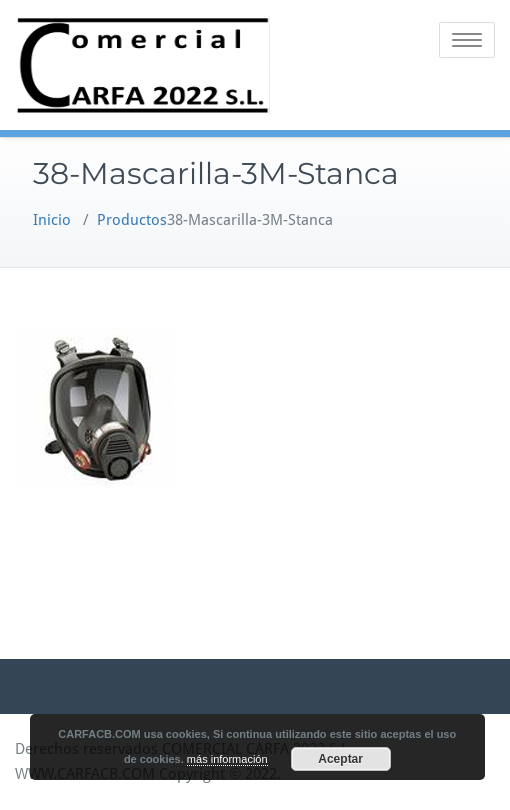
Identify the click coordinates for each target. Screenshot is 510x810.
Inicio (52, 220)
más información (227, 759)
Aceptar (340, 759)
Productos (132, 220)
